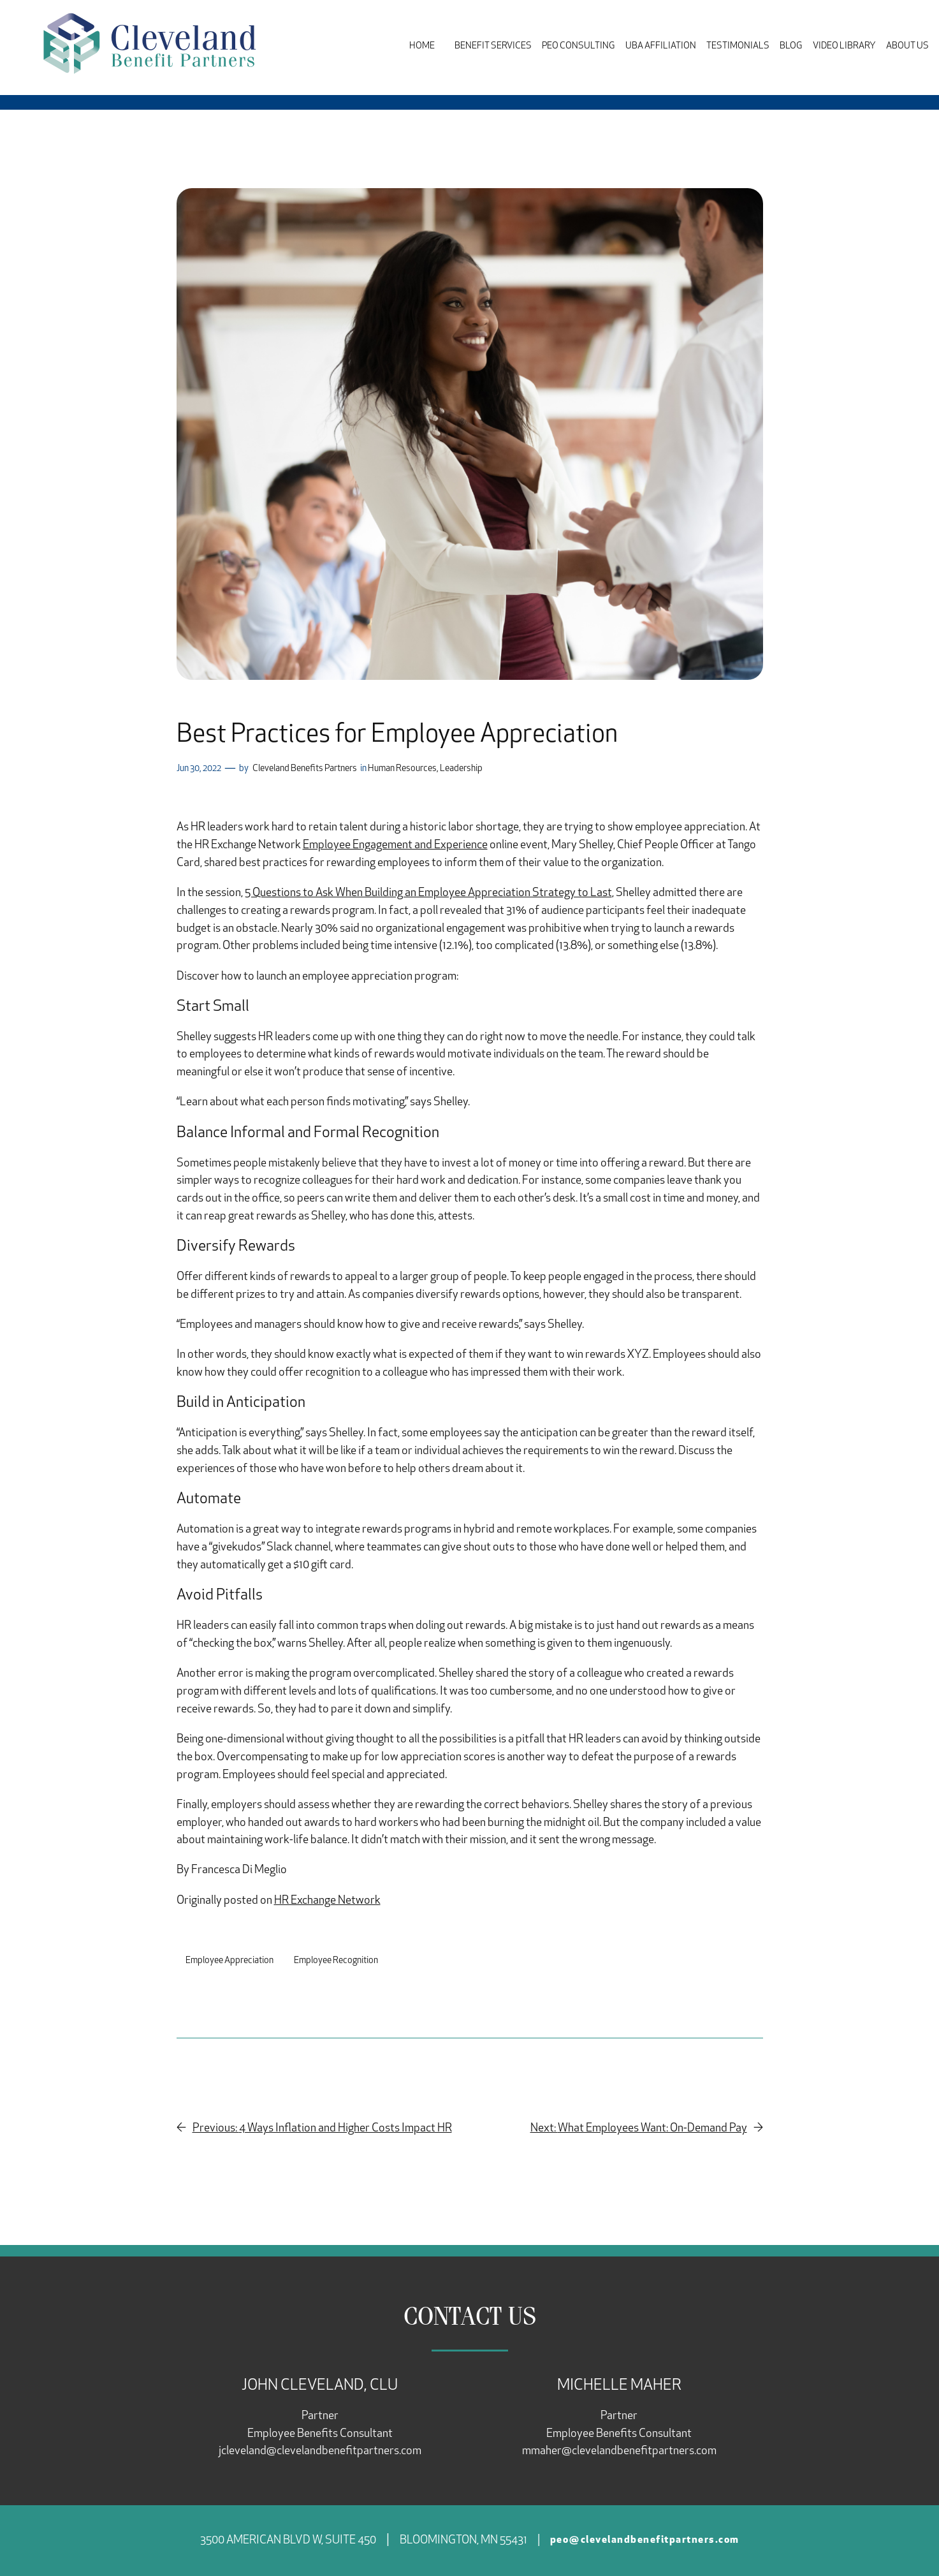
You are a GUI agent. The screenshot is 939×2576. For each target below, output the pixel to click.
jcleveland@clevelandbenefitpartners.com (320, 2451)
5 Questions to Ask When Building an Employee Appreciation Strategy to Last (428, 893)
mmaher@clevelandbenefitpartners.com (619, 2451)
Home (422, 46)
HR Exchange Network (327, 1901)
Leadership (461, 769)
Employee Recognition (336, 1961)
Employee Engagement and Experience (395, 845)
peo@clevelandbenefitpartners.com (644, 2540)
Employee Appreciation (229, 1961)
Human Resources (402, 769)
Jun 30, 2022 (199, 769)
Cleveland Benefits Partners (304, 769)
